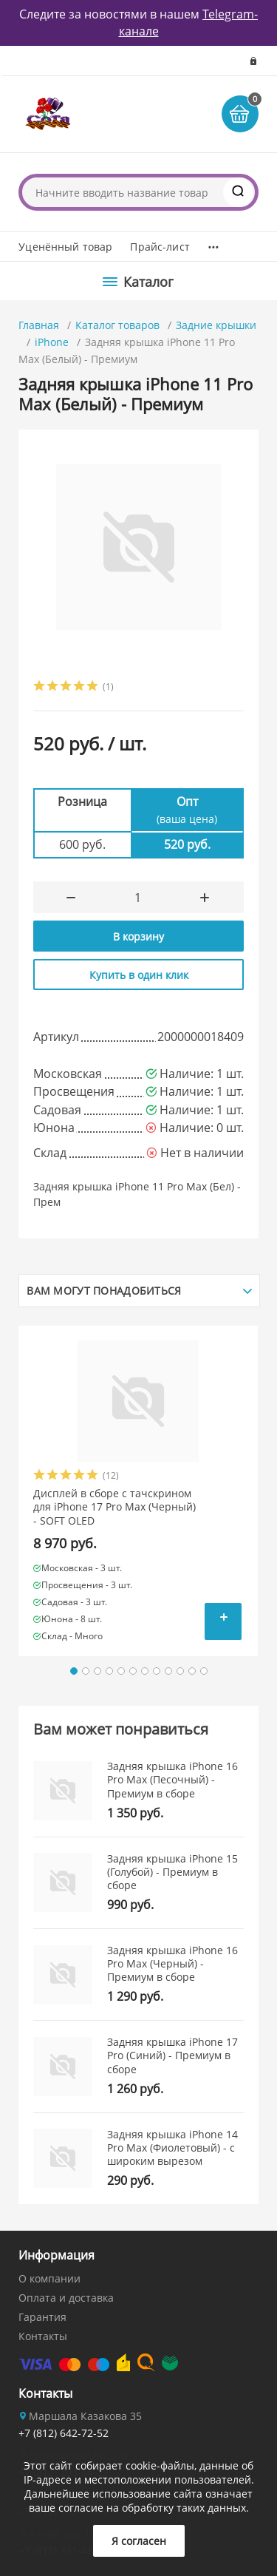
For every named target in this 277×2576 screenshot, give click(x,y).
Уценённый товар (65, 247)
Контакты (42, 2336)
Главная (38, 325)
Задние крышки (216, 325)
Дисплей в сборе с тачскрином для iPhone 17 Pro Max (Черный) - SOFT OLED (114, 1507)
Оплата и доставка (66, 2298)
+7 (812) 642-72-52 (63, 2433)
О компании (49, 2278)
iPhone (52, 342)
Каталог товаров (117, 325)
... (213, 243)
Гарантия (42, 2317)
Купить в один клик (138, 975)
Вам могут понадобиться (104, 1291)
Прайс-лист (159, 247)
